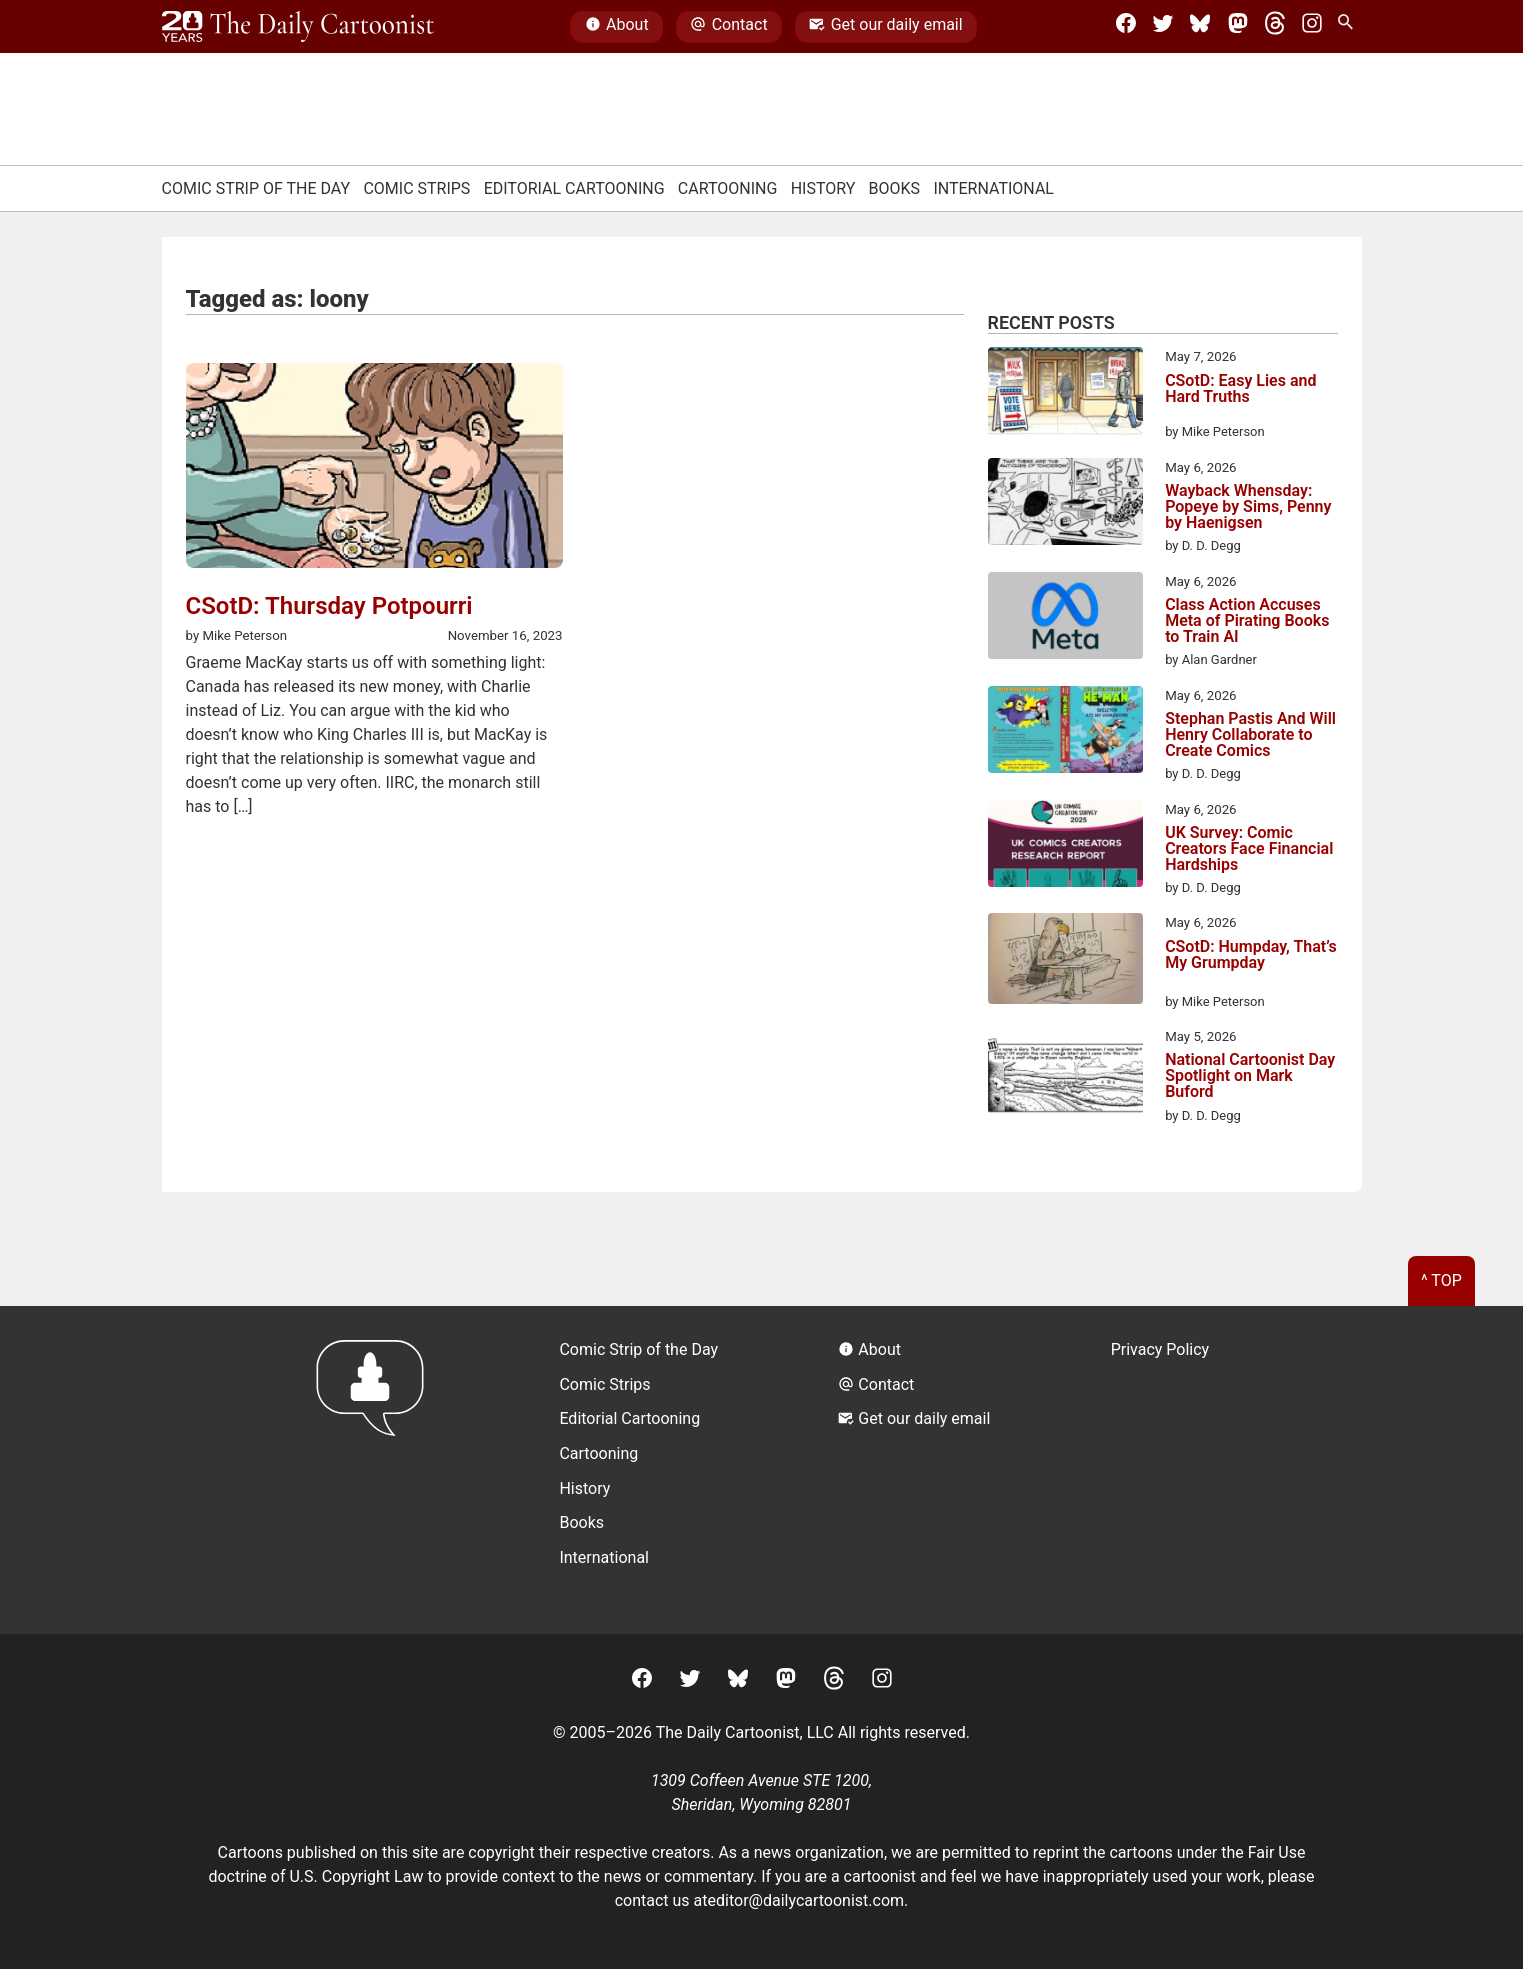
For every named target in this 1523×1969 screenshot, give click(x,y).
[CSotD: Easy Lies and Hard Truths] (1065, 394)
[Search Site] (1349, 27)
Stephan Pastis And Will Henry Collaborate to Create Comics (1250, 735)
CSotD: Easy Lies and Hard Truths (1240, 389)
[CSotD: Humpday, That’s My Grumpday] (1065, 962)
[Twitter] (1163, 27)
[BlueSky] (1200, 27)
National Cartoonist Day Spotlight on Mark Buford (1250, 1076)
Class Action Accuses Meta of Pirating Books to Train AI (1247, 621)
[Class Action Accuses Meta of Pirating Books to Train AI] (1065, 619)
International (993, 188)
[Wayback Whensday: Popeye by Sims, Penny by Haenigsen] (1065, 505)
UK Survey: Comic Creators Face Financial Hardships (1249, 849)
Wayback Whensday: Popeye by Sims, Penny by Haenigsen (1248, 507)
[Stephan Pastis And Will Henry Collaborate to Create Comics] (1065, 733)
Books (895, 188)
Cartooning (728, 188)
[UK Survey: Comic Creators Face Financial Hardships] (1065, 847)
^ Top (1441, 1280)
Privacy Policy (1160, 1349)
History (823, 188)
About (617, 27)
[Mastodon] (1238, 27)
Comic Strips (416, 188)
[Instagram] (1312, 27)
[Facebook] (1126, 27)
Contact (728, 27)
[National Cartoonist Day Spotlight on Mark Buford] (1065, 1074)
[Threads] (1275, 27)
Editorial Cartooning (574, 188)
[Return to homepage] (376, 1469)
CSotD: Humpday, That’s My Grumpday (1251, 955)
